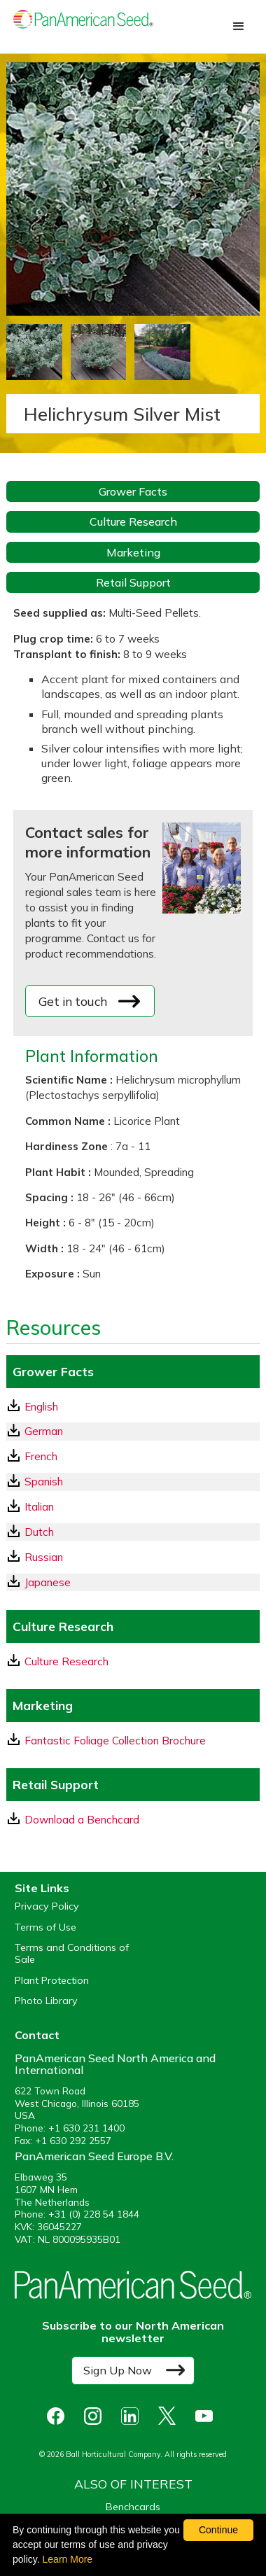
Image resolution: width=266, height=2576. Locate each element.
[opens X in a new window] (170, 2416)
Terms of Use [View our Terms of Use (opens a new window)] (45, 1927)
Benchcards (133, 2506)
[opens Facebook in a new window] (59, 2416)
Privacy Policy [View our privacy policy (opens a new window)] (47, 1906)
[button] (239, 27)
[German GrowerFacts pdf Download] (133, 1431)
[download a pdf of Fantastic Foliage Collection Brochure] (133, 1740)
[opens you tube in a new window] (207, 2416)
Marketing (133, 552)
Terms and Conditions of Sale (72, 1954)
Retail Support (133, 582)
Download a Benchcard (73, 1819)
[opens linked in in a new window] (133, 2416)
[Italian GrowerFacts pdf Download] (133, 1507)
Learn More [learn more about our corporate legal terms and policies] (68, 2559)
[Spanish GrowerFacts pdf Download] (133, 1481)
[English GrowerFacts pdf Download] (133, 1406)
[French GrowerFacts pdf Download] (133, 1456)
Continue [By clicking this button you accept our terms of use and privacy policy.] (218, 2529)
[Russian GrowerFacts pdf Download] (133, 1557)
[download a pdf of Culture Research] (133, 1661)
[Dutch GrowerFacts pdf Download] (133, 1532)
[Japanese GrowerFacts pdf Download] (133, 1582)
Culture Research (133, 521)
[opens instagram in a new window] (96, 2416)
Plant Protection (52, 1981)
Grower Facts (133, 491)
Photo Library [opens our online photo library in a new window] (46, 2001)
